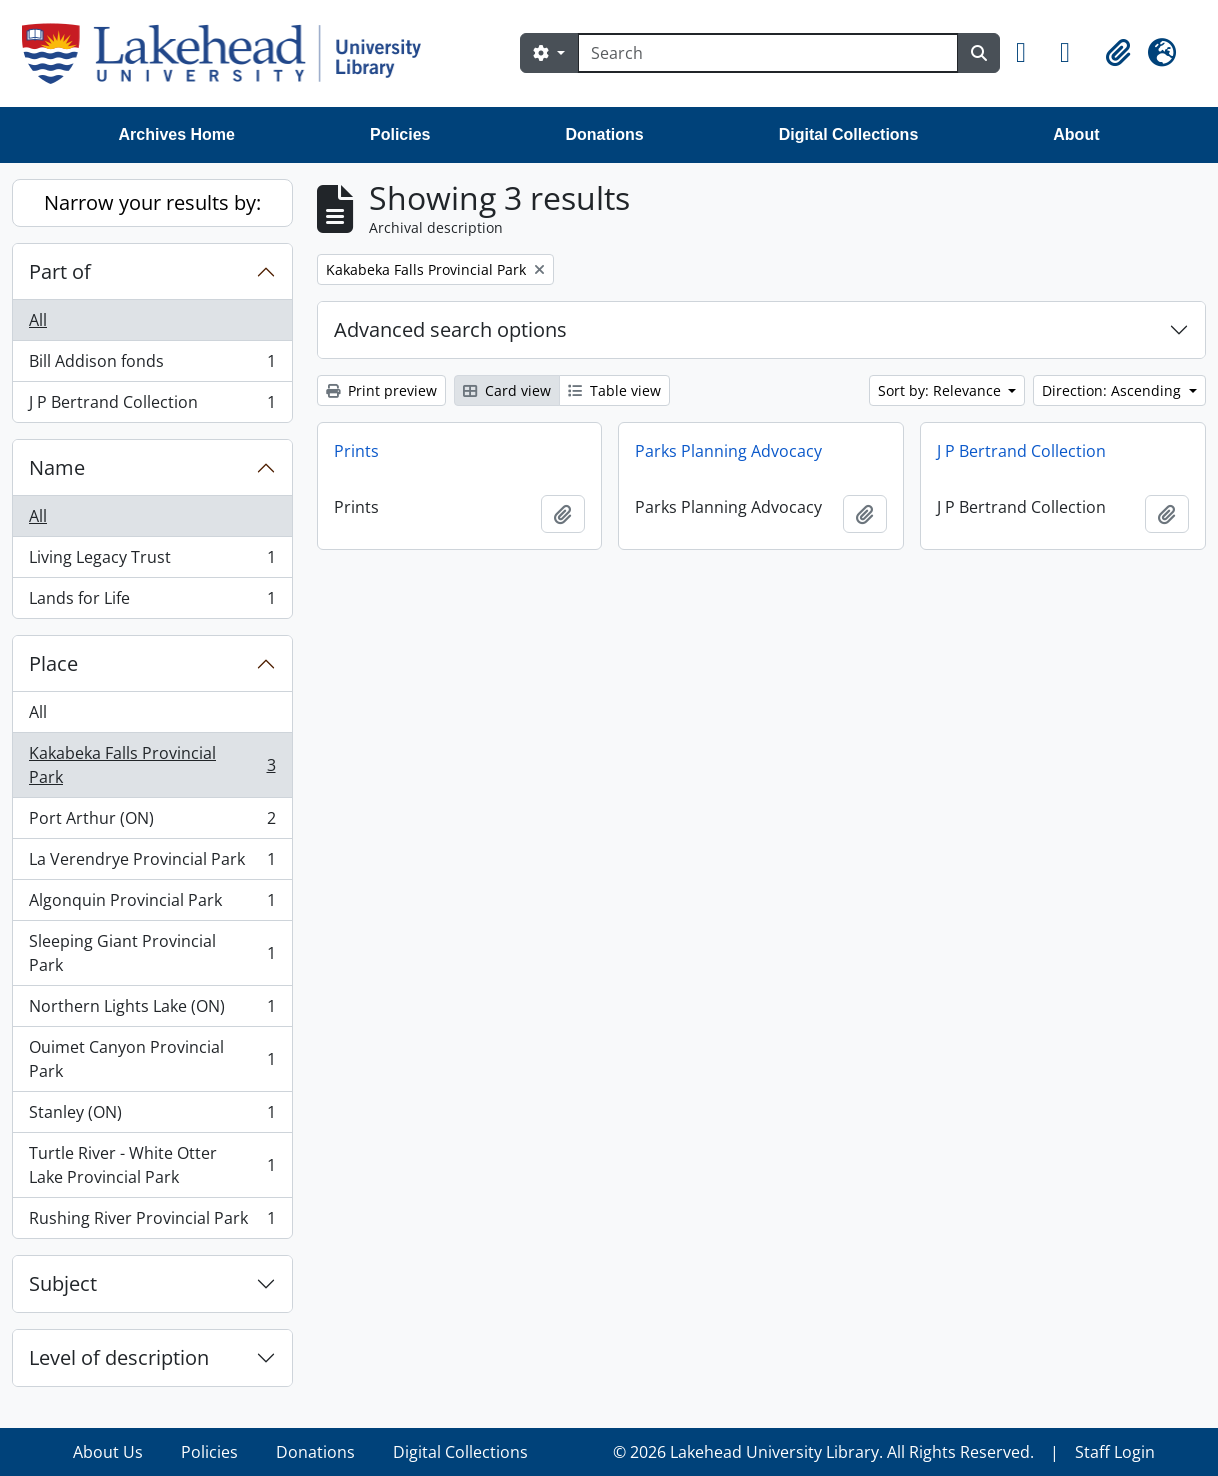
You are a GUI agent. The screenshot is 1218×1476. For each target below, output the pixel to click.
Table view (614, 390)
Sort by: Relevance (941, 390)
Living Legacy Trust (152, 561)
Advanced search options (450, 329)
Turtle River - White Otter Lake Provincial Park (152, 1165)
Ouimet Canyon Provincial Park (152, 1059)
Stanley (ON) (152, 1116)
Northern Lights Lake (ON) (152, 1010)
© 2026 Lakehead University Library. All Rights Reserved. (823, 1452)
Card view (507, 390)
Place (53, 663)
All (38, 320)
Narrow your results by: (152, 202)
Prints (356, 451)
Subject (63, 1283)
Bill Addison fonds (152, 365)
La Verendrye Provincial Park (152, 863)
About (1076, 134)
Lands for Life (152, 602)
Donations (604, 134)
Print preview (381, 390)
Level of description (119, 1357)
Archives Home (177, 134)
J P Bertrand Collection (152, 406)
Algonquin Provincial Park (152, 904)
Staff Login (1115, 1452)
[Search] (768, 53)
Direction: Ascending (1113, 390)
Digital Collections (849, 134)
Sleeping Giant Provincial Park (152, 953)
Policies (400, 134)
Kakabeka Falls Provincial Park (152, 765)
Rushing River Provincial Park (152, 1222)
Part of (60, 271)
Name (57, 467)
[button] (1030, 53)
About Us (108, 1452)
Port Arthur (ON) (152, 822)
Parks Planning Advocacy (728, 451)
